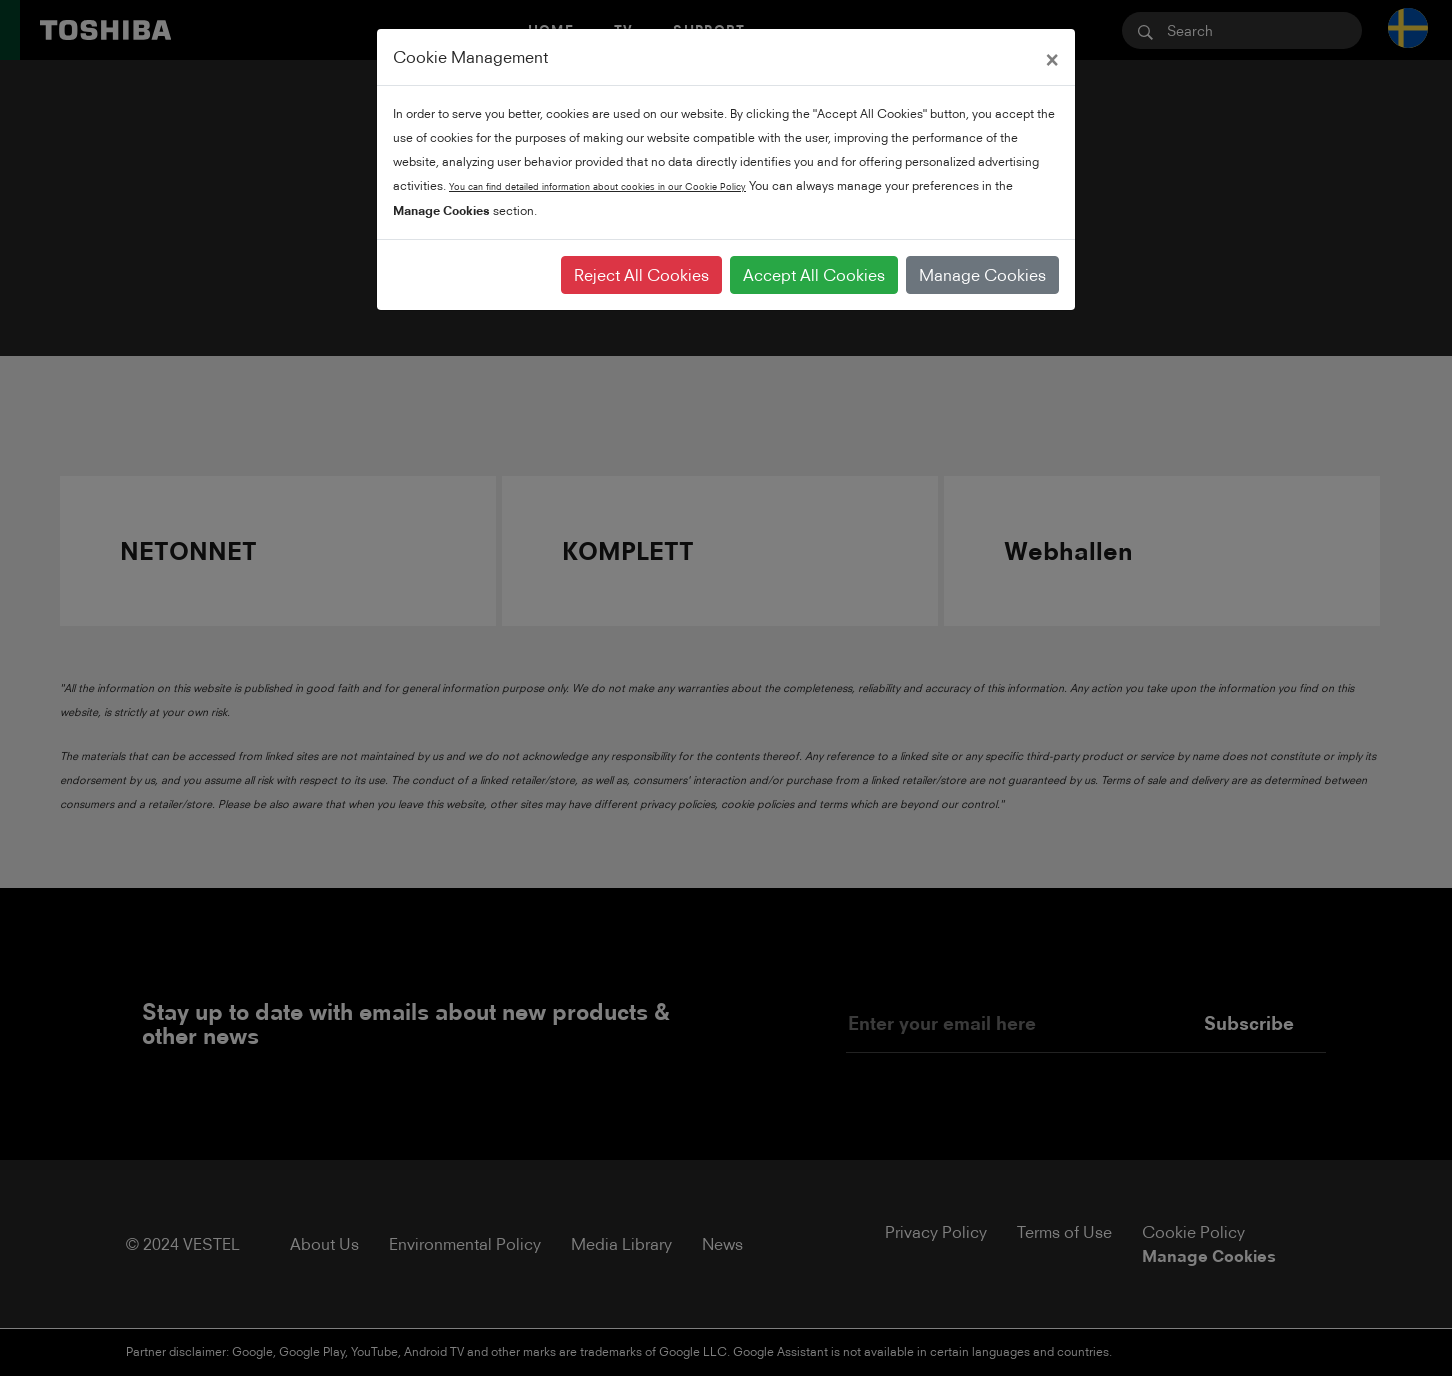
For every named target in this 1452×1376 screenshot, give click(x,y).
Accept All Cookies (814, 275)
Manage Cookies (982, 275)
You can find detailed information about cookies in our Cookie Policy (597, 186)
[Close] (1052, 57)
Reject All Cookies (641, 275)
